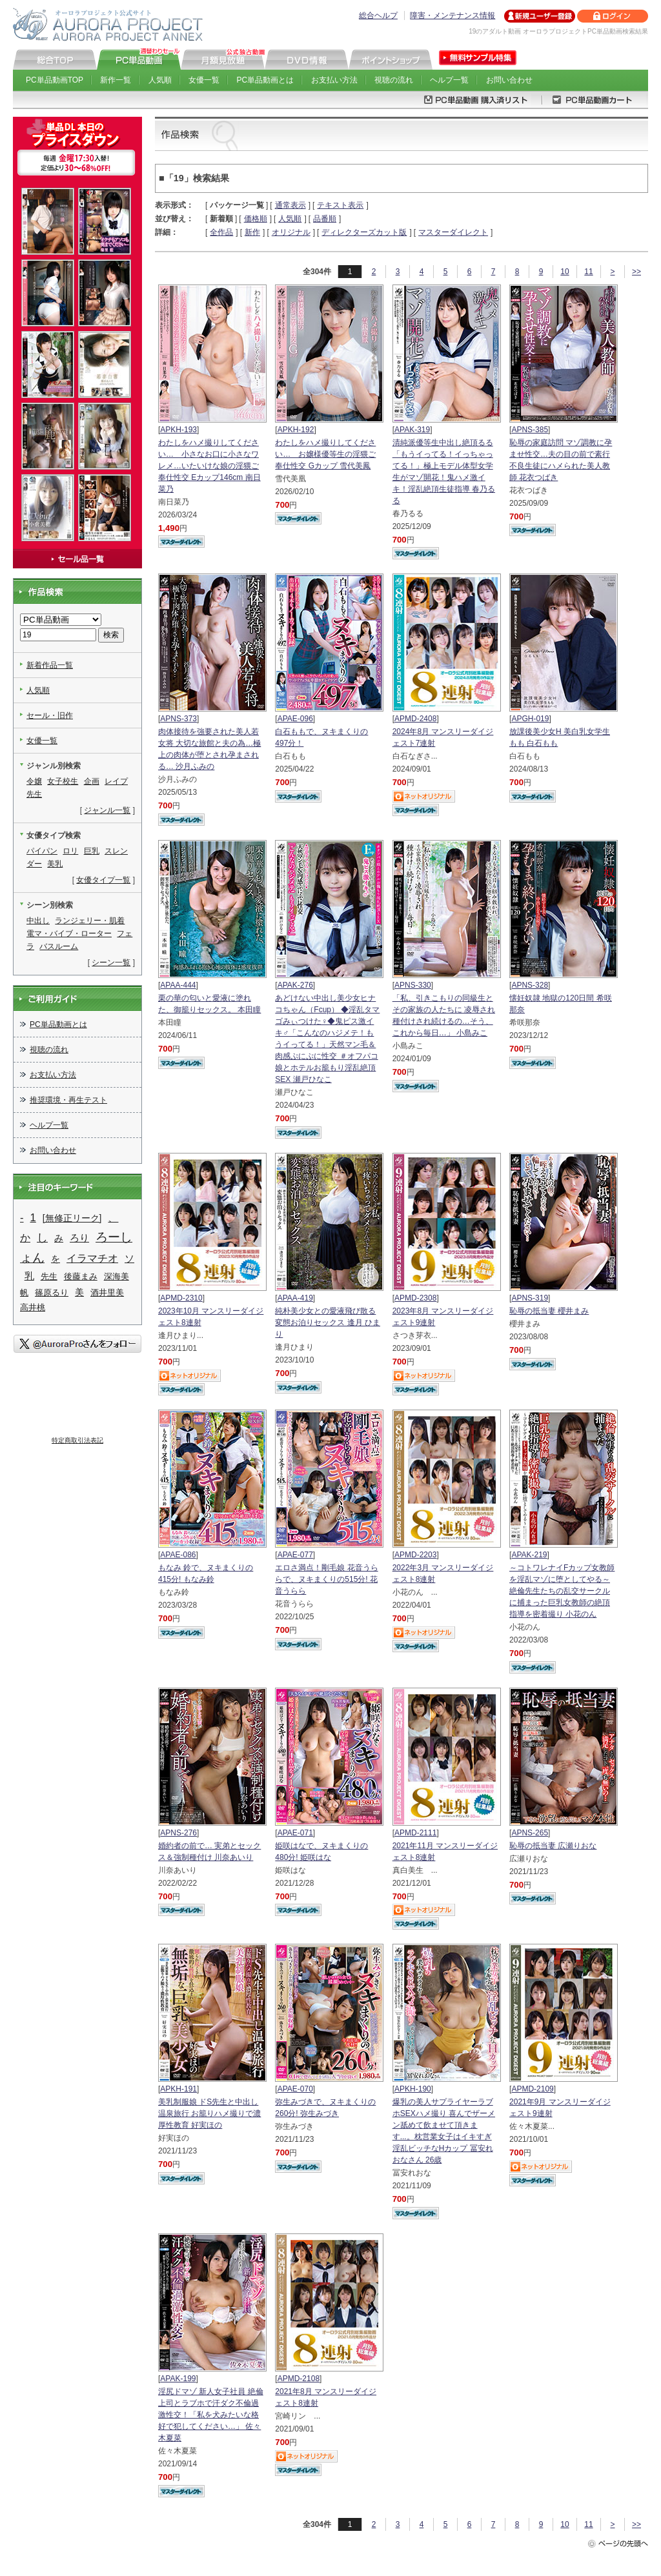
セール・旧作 (49, 715)
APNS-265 (529, 1832)
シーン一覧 (111, 962)
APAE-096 (295, 718)
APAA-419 (295, 1298)
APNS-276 (178, 1832)
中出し (38, 920)
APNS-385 (529, 429)
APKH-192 (296, 429)
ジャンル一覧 (107, 810)
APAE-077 (295, 1554)
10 (564, 271)
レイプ (116, 781)
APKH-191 (178, 2088)
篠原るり (51, 1292)
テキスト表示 (340, 205)
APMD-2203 (415, 1554)
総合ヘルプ (378, 15)
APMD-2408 (415, 718)
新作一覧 (115, 80)
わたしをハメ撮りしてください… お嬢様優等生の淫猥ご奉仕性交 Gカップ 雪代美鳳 (325, 454)
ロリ (70, 850)
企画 (91, 781)
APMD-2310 (181, 1298)
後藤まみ (80, 1276)
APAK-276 (295, 985)
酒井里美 (107, 1292)
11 (588, 271)
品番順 (324, 218)
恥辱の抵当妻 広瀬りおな (552, 1845)
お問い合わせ (509, 80)
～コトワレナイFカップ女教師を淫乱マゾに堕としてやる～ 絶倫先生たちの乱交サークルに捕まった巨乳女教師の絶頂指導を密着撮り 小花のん (562, 1591)
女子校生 (62, 781)
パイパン (41, 850)
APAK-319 (412, 429)
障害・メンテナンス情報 (452, 15)
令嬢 (34, 781)
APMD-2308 (415, 1298)
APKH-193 (178, 429)
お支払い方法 (334, 80)
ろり (79, 1237)
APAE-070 (295, 2088)
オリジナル (291, 232)
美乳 (55, 863)
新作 (252, 232)
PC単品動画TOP (54, 80)
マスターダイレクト (453, 232)
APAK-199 (178, 2378)
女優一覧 (203, 80)
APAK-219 (529, 1554)
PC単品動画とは (265, 80)
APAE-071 (295, 1832)
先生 (34, 794)
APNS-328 (529, 985)
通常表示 (290, 205)
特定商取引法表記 (77, 1440)
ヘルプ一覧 (449, 80)
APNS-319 (529, 1298)
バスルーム (58, 946)
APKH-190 (412, 2088)
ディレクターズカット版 (364, 232)
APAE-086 (178, 1554)
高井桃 (32, 1307)
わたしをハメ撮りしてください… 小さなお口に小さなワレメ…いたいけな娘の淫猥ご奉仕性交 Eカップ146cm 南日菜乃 (209, 466)
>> (636, 271)
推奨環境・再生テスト (68, 1099)
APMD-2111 (415, 1832)
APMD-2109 (532, 2088)
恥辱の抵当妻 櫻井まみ (549, 1310)
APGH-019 (530, 718)
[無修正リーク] (72, 1218)
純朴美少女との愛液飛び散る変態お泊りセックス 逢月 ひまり (327, 1322)
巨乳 (91, 850)
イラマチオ (92, 1258)
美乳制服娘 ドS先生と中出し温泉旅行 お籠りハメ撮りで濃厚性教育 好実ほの (209, 2113)
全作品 (221, 232)
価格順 (255, 218)
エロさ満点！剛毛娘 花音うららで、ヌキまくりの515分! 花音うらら (326, 1579)
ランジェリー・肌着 (90, 920)
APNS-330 (412, 985)
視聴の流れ (393, 80)
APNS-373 (178, 718)
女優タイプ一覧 (103, 879)
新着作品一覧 (49, 665)
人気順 (160, 80)
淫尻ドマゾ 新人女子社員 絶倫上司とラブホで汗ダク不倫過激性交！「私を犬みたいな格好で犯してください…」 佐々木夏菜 (210, 2414)
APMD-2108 (299, 2378)
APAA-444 (178, 985)
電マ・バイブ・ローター (69, 933)
